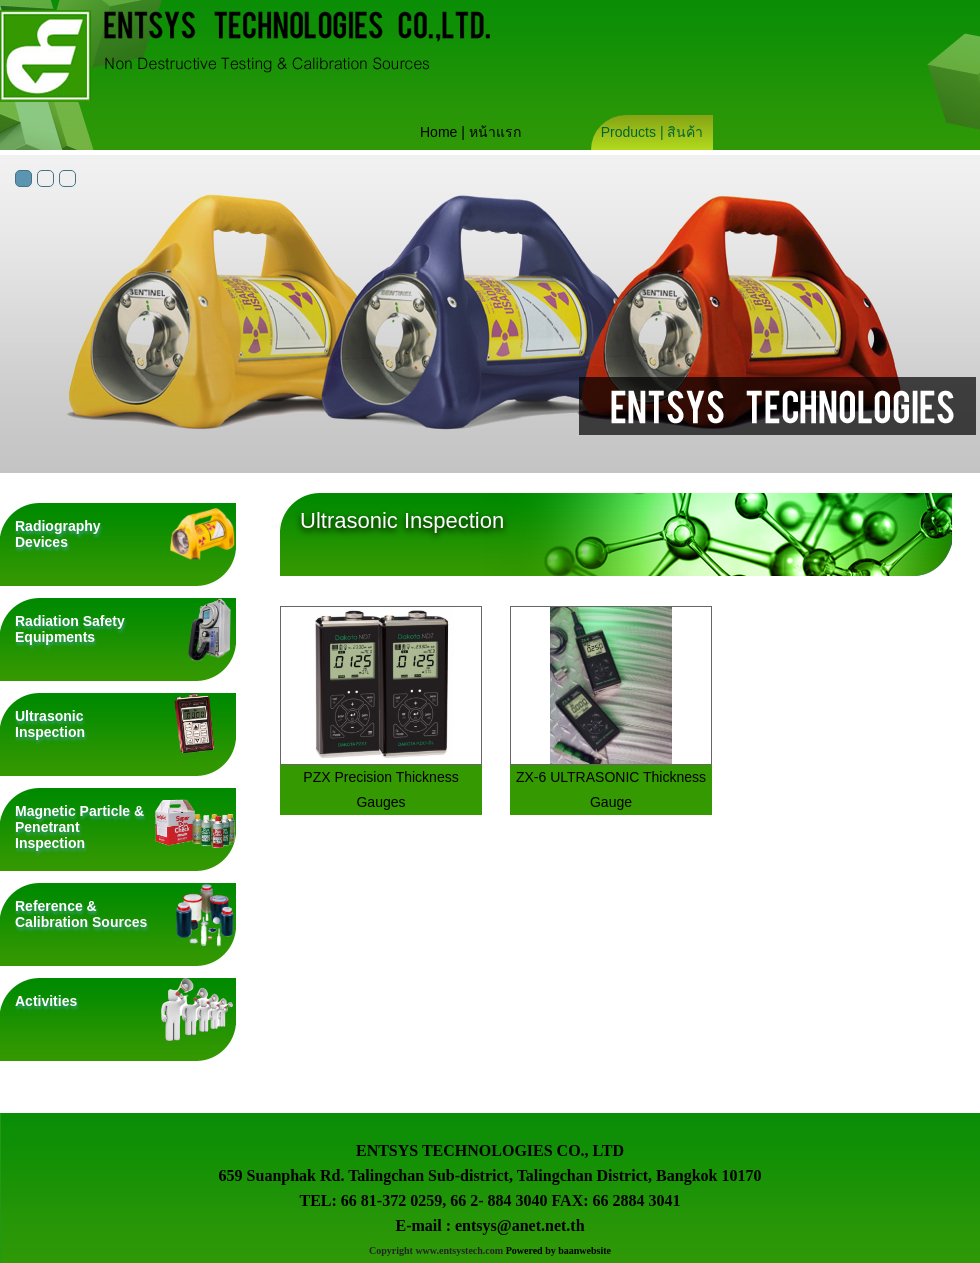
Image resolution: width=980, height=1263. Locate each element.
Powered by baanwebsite (558, 1250)
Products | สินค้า (652, 132)
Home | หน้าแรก (470, 132)
